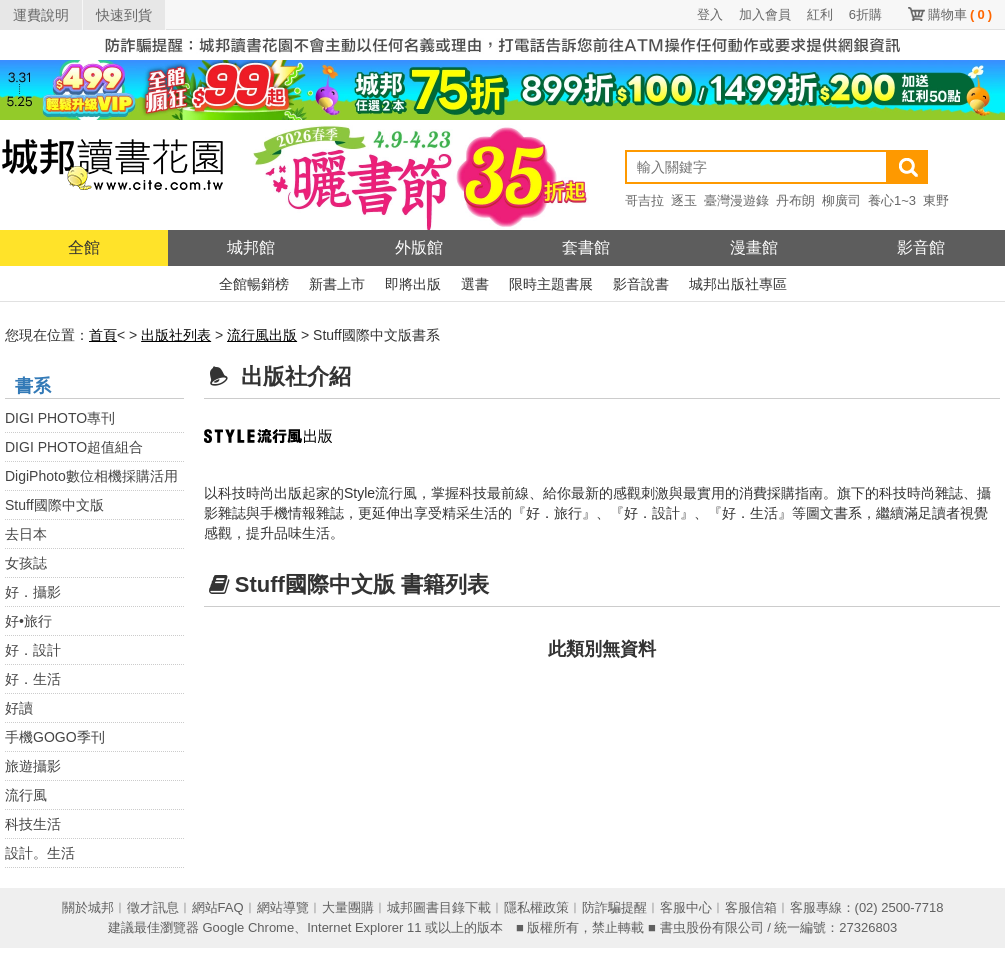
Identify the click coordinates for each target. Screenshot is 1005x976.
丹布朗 (795, 200)
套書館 (586, 247)
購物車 (960, 14)
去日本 (26, 534)
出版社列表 (176, 335)
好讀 (19, 708)
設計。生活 (40, 853)
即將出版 (413, 284)
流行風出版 (262, 335)
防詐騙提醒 (614, 907)
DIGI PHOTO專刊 (60, 418)
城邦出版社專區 (738, 284)
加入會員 (765, 14)
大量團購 (348, 907)
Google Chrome (248, 927)
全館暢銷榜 (254, 284)
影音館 (921, 247)
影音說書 (641, 284)
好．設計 (33, 650)
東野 (936, 200)
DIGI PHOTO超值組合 (74, 447)
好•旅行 (28, 621)
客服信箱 (751, 907)
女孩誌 (26, 563)
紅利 (820, 14)
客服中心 (686, 907)
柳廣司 (841, 200)
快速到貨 (124, 15)
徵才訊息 (153, 907)
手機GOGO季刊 (55, 737)
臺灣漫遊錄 (736, 200)
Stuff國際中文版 (54, 505)
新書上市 (337, 284)
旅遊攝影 (33, 766)
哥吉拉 (644, 200)
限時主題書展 (551, 284)
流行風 (26, 795)
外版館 (419, 247)
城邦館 (251, 247)
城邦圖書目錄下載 (439, 907)
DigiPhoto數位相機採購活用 (91, 476)
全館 (84, 247)
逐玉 (684, 200)
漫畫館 (754, 247)
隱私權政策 (536, 907)
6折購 (865, 14)
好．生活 (33, 679)
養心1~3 (892, 200)
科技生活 (33, 824)
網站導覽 (283, 907)
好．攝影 (33, 592)
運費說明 (41, 15)
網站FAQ (218, 907)
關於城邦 (88, 907)
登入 (710, 14)
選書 (475, 284)
